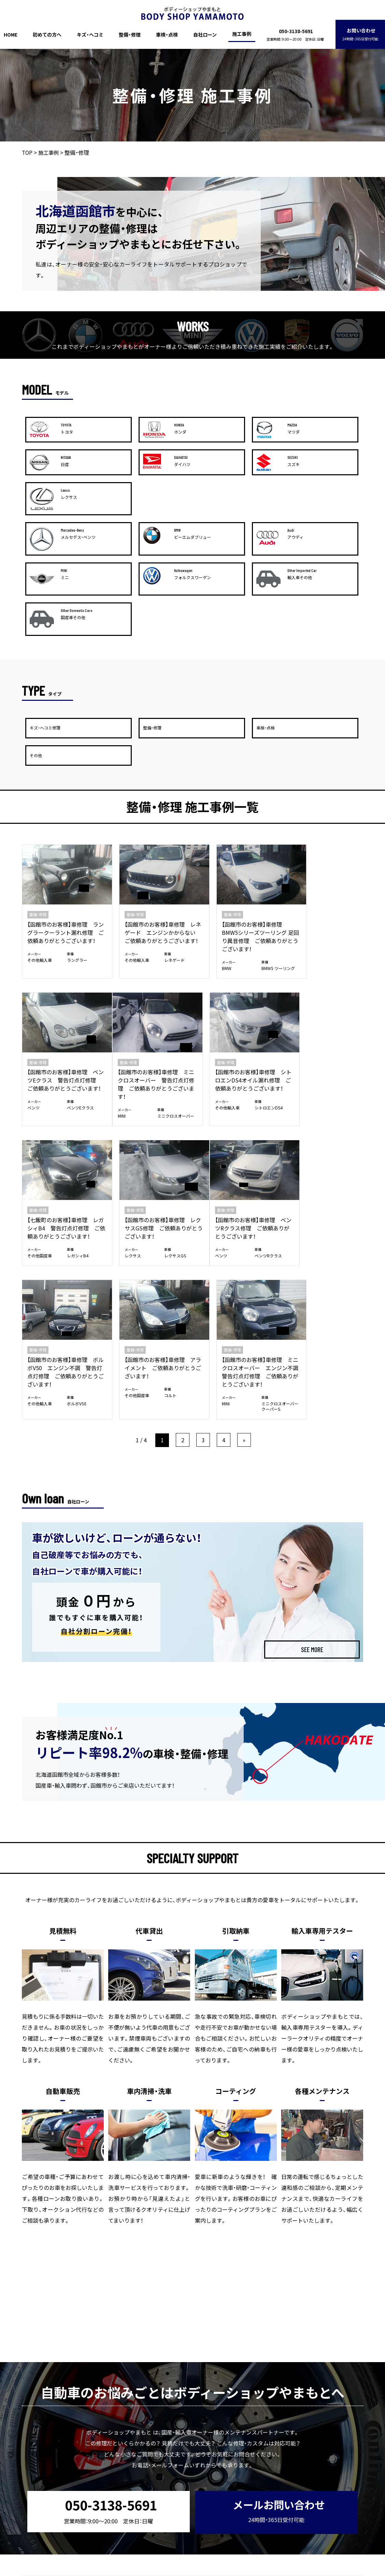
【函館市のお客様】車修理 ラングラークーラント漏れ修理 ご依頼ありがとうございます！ (60, 804)
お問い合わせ (360, 34)
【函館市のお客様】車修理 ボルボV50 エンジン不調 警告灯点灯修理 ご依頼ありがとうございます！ (149, 1092)
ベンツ (294, 836)
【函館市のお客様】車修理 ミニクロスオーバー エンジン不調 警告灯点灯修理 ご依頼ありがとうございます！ (323, 1096)
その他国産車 (213, 977)
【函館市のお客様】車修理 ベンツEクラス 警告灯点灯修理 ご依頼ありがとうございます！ (322, 804)
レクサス (296, 969)
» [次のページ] (244, 1169)
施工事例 (241, 33)
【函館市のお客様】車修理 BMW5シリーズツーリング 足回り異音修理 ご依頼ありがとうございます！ (234, 804)
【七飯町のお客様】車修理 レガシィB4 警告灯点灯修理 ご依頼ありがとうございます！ (234, 945)
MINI (31, 977)
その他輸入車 (39, 836)
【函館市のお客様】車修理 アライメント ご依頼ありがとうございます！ (234, 1088)
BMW (206, 836)
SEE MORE (312, 1379)
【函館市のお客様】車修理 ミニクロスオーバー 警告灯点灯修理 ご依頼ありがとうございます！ (60, 945)
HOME (10, 34)
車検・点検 (167, 34)
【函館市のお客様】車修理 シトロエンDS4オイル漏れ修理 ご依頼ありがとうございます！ (147, 945)
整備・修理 (130, 34)
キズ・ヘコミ (90, 34)
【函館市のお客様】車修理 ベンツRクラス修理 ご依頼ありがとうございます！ (61, 1088)
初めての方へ (47, 34)
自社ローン (205, 34)
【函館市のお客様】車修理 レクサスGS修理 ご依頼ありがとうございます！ (322, 941)
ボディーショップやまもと (179, 2571)
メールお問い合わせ (274, 2238)
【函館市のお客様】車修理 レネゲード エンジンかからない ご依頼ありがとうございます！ (147, 804)
